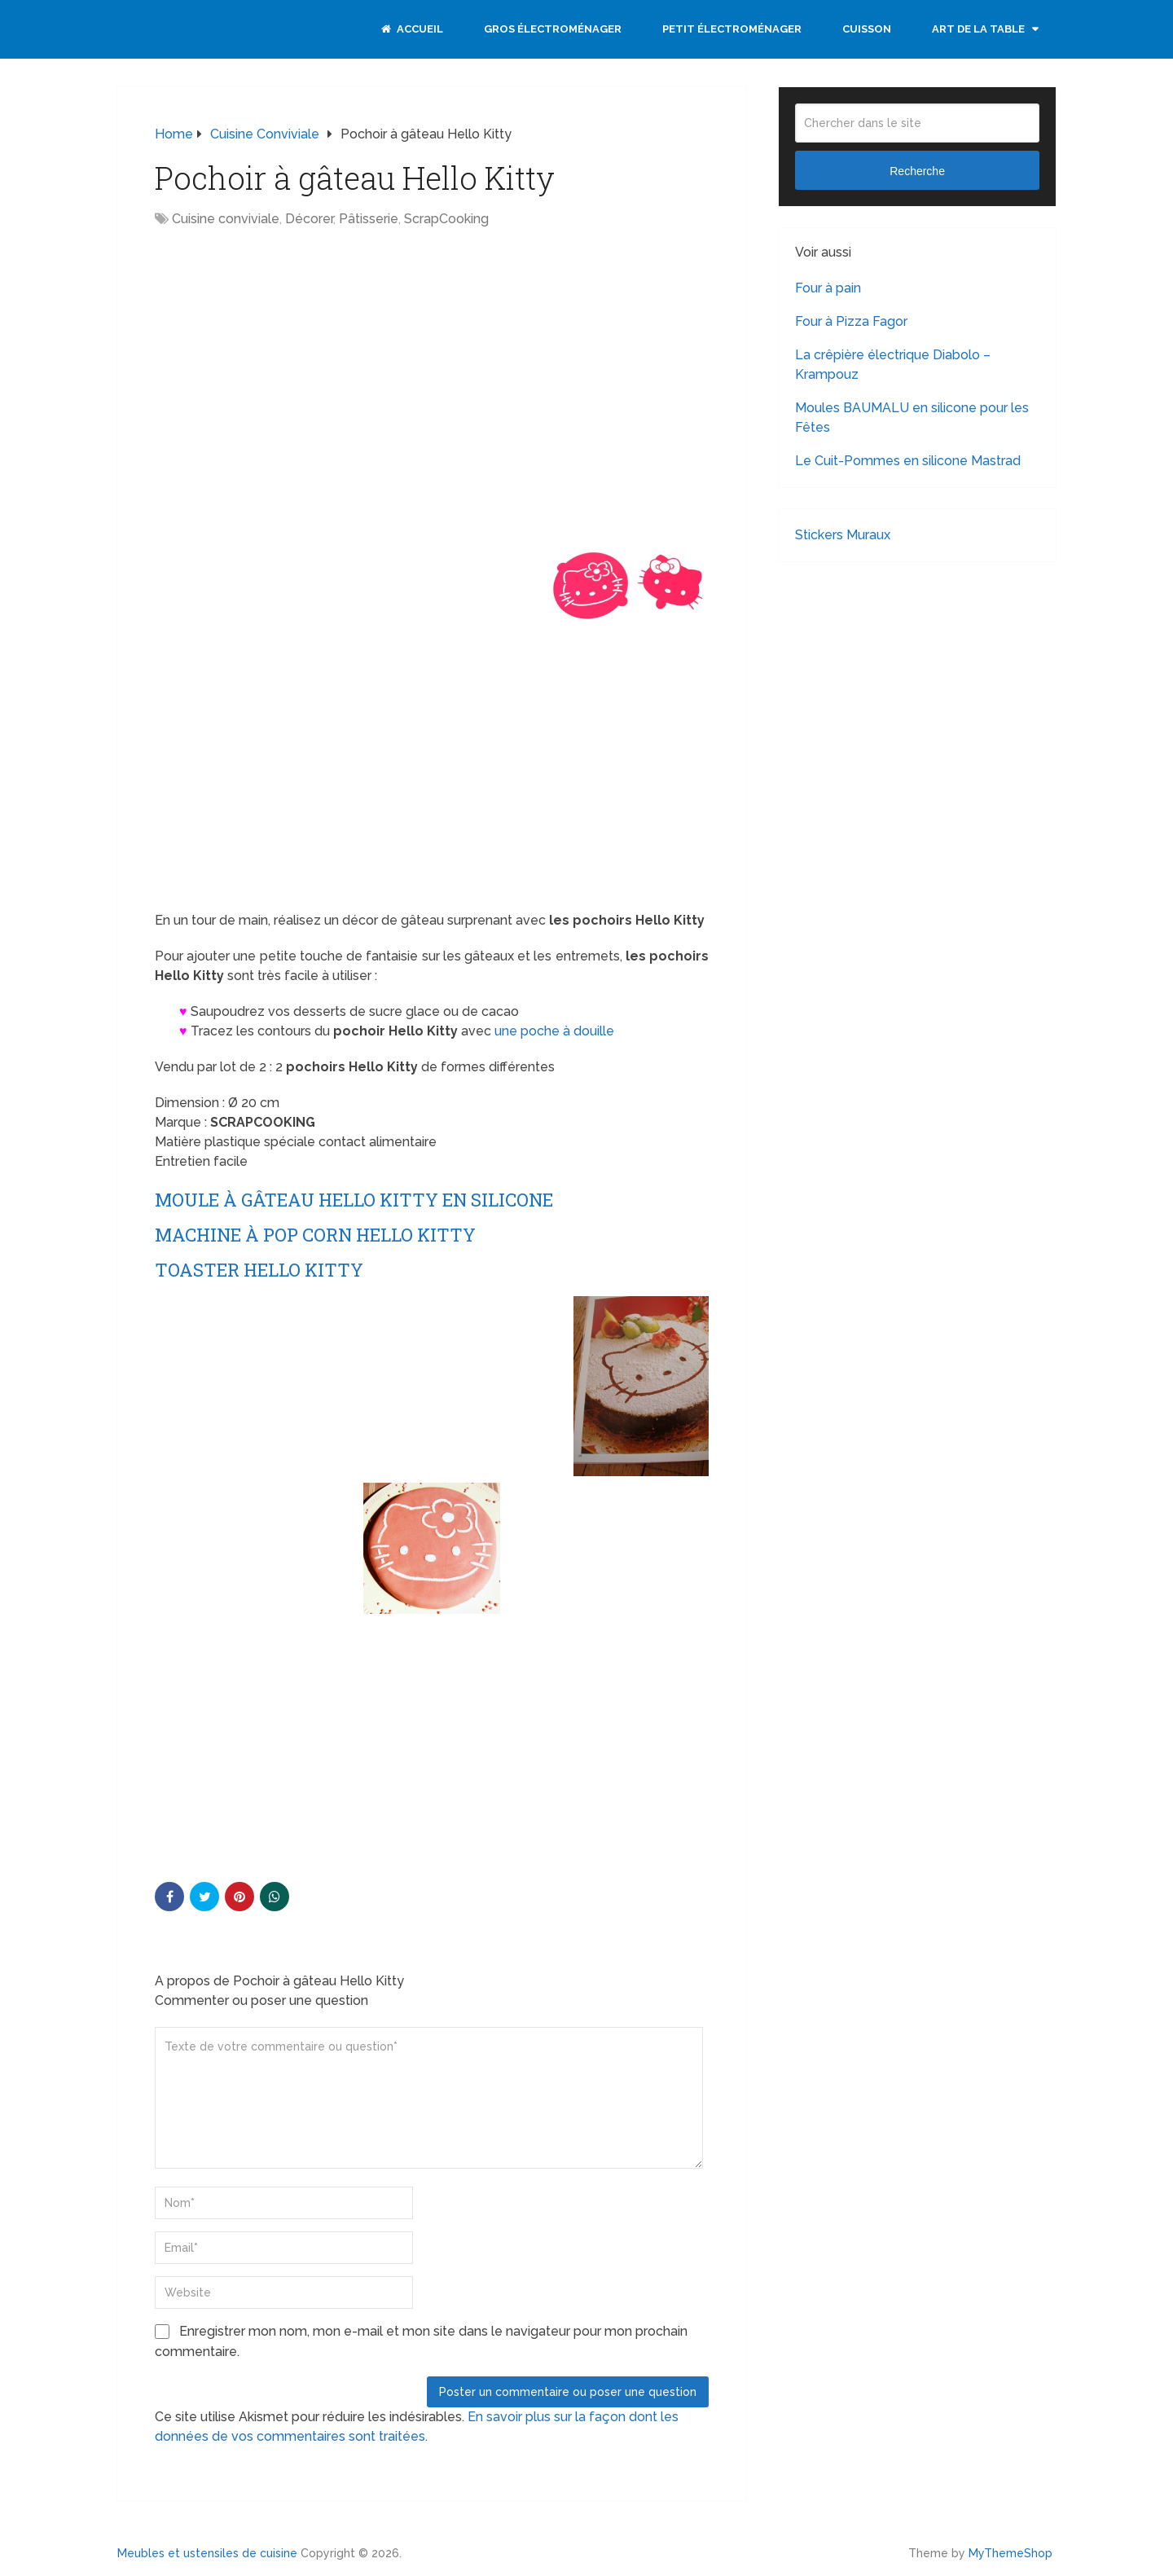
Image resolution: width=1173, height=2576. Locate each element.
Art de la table (978, 29)
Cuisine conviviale (225, 218)
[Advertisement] (291, 359)
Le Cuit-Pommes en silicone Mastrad (908, 460)
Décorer (309, 218)
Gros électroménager (553, 29)
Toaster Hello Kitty (259, 1269)
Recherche (917, 171)
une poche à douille (554, 1031)
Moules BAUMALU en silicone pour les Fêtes (912, 417)
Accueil (412, 29)
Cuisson (866, 29)
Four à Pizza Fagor (851, 321)
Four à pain (828, 288)
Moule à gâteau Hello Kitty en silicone (354, 1199)
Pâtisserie (368, 218)
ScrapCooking (446, 218)
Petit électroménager (732, 29)
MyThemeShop (1010, 2553)
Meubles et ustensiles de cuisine (207, 2553)
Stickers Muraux (842, 535)
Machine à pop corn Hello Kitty (315, 1234)
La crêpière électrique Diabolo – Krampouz (893, 364)
